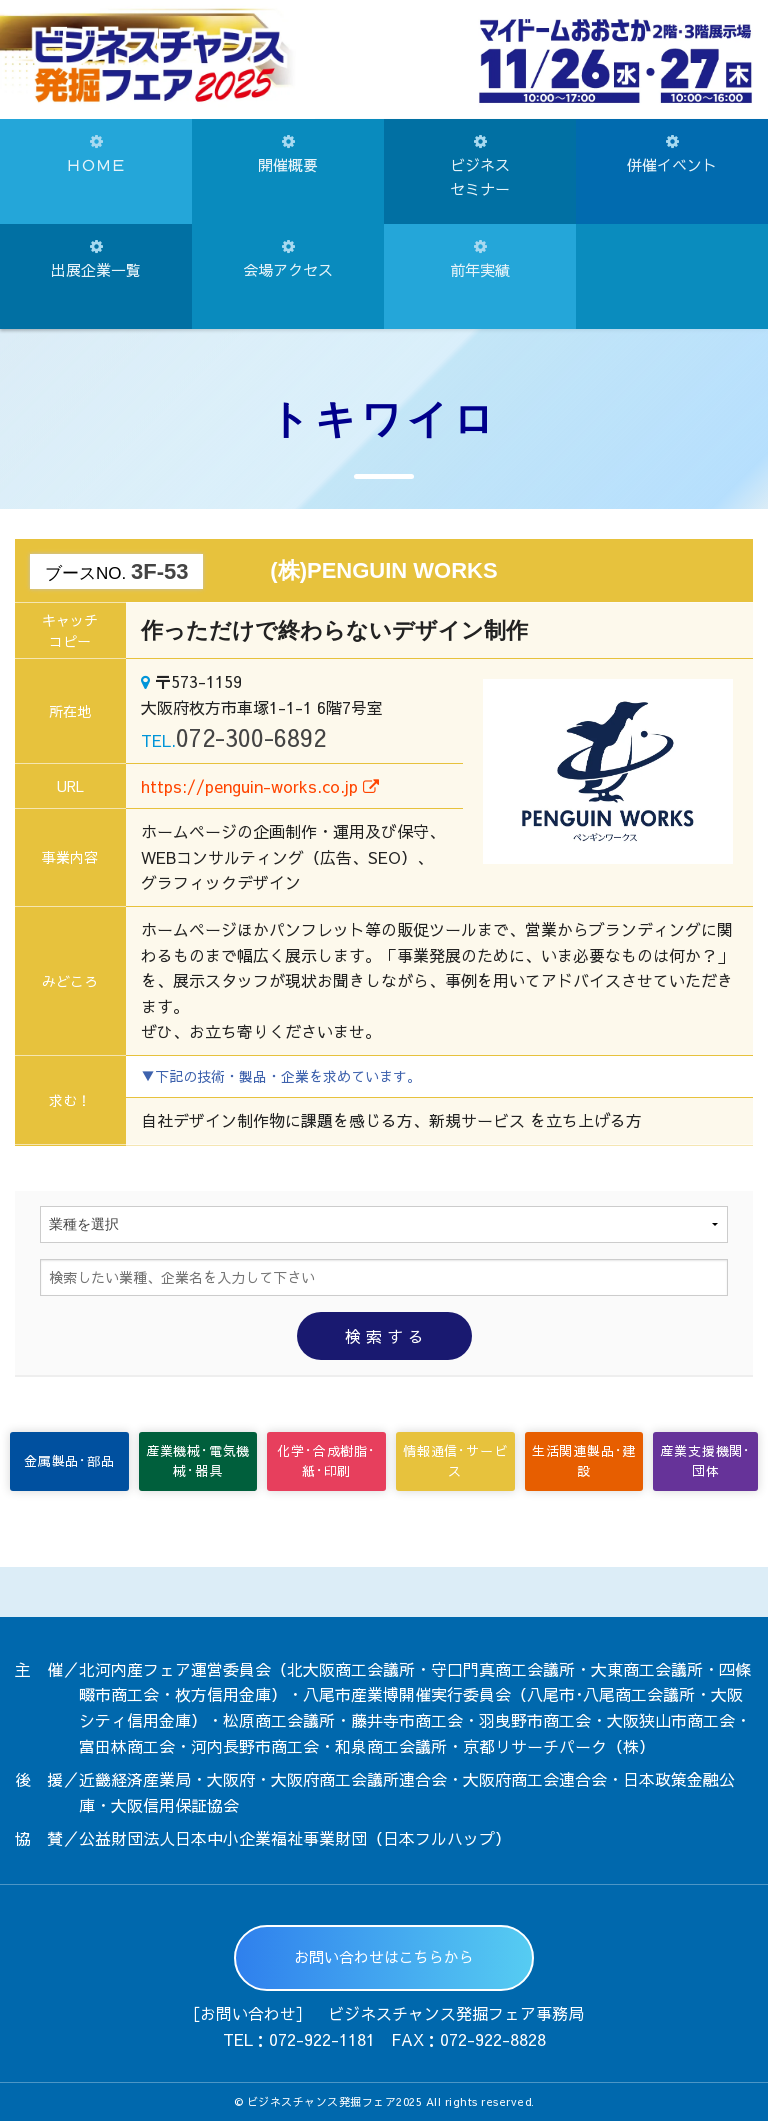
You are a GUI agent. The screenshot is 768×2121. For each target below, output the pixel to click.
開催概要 (288, 154)
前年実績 (480, 259)
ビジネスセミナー (480, 166)
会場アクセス (288, 259)
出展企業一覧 (96, 259)
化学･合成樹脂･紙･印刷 (326, 1461)
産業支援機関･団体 (705, 1461)
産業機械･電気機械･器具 (198, 1461)
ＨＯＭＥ (96, 154)
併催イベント (672, 154)
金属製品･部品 (69, 1461)
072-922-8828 (493, 2039)
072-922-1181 (322, 2039)
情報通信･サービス (455, 1461)
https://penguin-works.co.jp (260, 786)
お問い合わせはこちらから (384, 1956)
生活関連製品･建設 (584, 1461)
